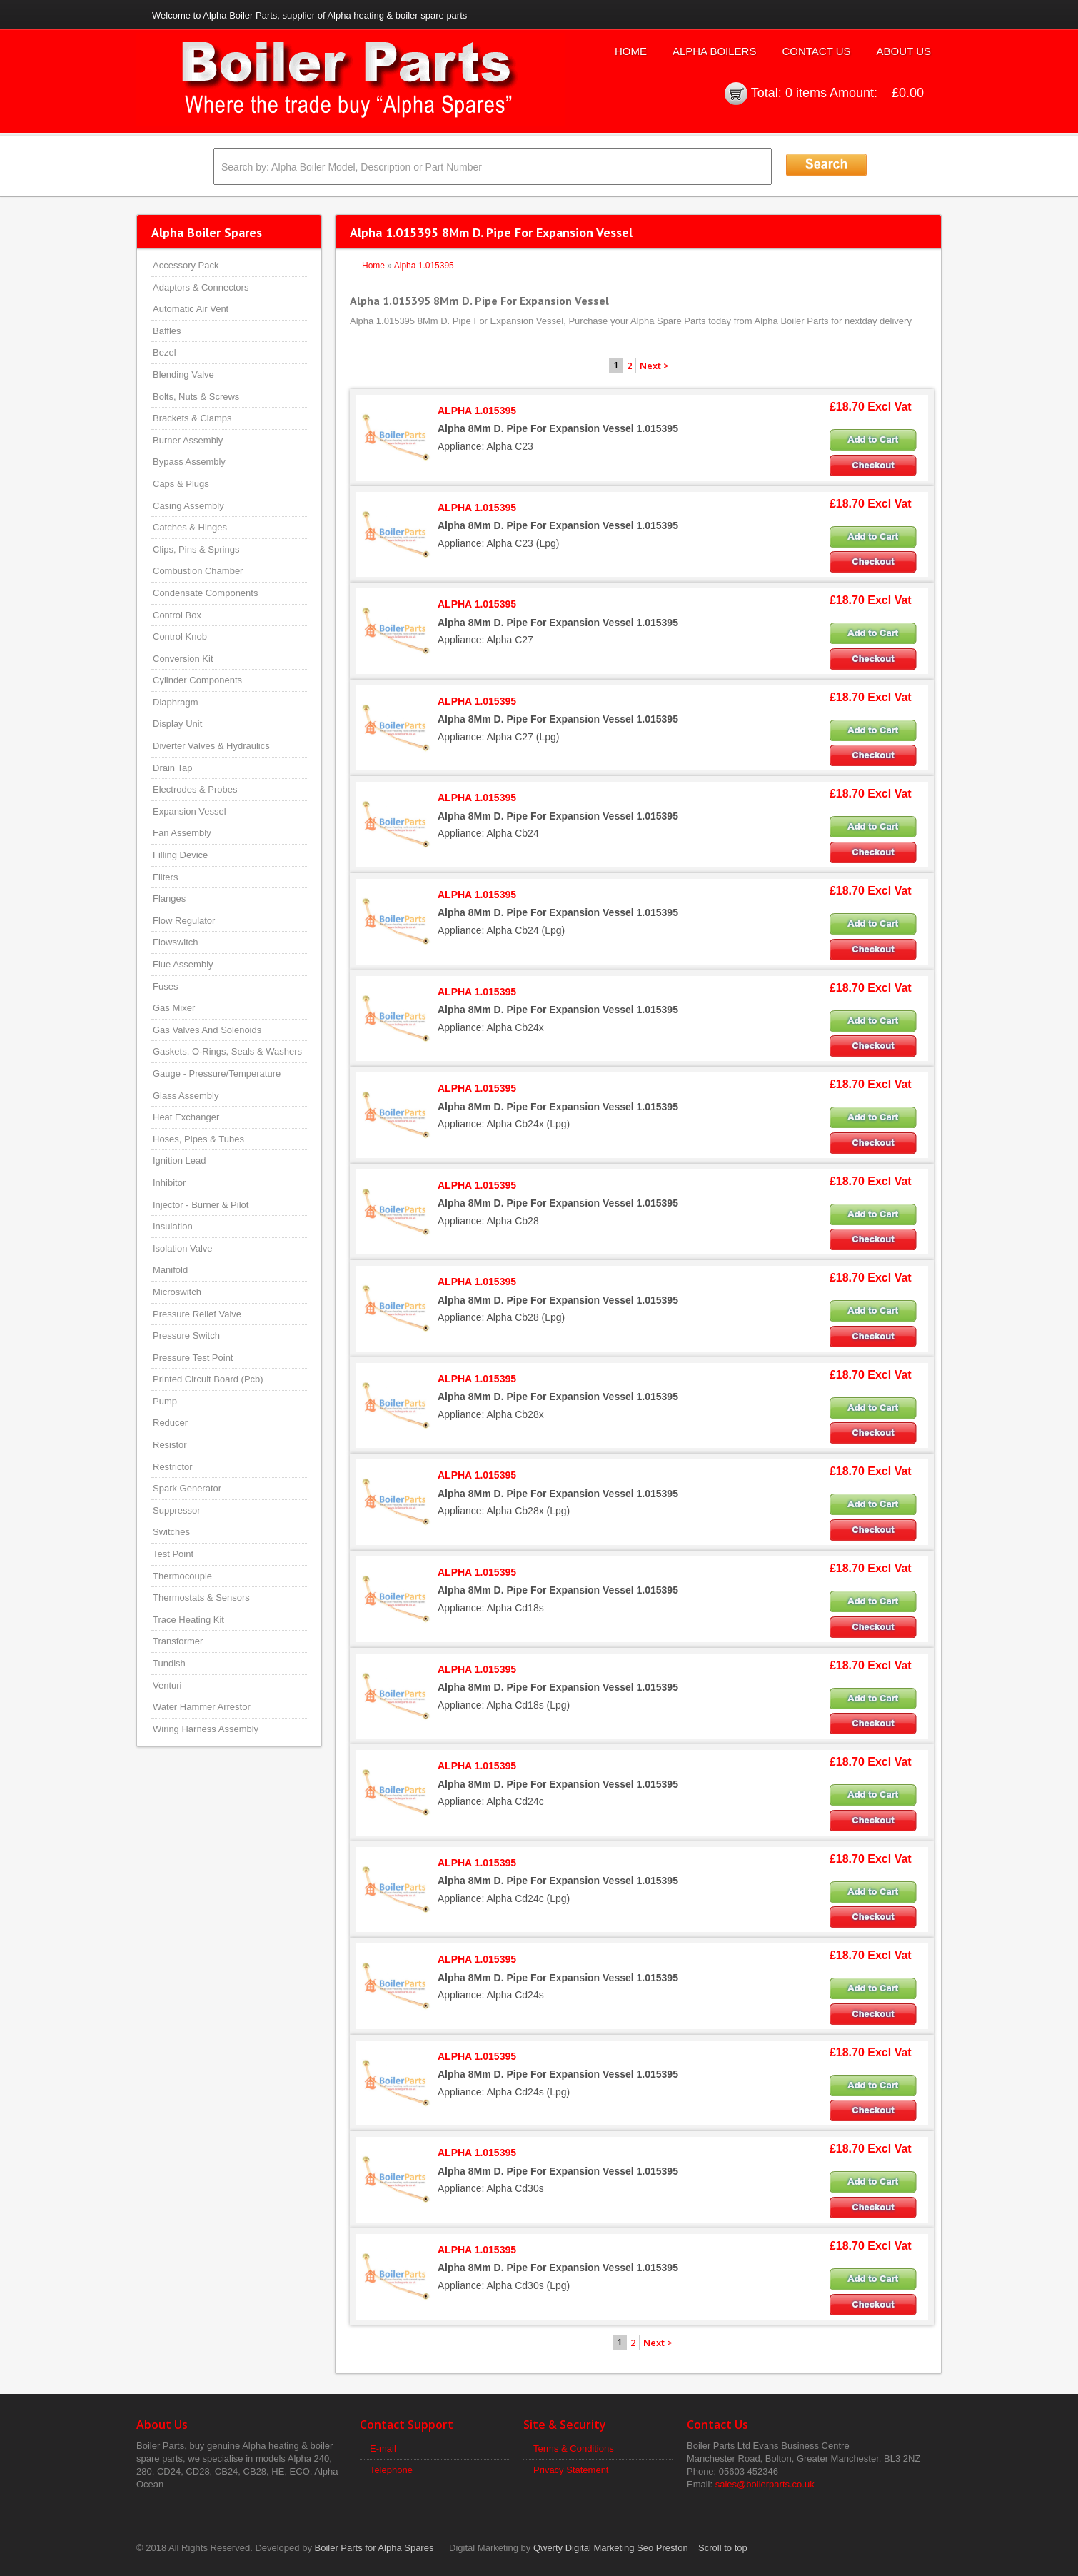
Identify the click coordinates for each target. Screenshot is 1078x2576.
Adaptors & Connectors (200, 287)
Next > (654, 365)
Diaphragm (175, 702)
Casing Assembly (188, 505)
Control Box (177, 615)
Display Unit (177, 723)
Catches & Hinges (190, 527)
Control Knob (180, 636)
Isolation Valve (183, 1248)
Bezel (164, 352)
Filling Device (180, 855)
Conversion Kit (183, 658)
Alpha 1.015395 (424, 266)
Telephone (391, 2470)
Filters (165, 877)
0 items (806, 93)
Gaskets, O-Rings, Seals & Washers (227, 1051)
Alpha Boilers (715, 51)
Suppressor (176, 1510)
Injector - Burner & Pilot (200, 1204)
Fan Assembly (182, 832)
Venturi (167, 1685)
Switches (171, 1531)
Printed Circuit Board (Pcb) (208, 1379)
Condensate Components (205, 593)
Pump (165, 1401)
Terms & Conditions (573, 2448)
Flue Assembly (183, 964)
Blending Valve (183, 374)
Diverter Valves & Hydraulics (211, 745)
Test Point (173, 1554)
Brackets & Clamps (192, 418)
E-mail (383, 2448)
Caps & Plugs (181, 483)
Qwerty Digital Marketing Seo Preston (610, 2547)
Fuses (165, 986)
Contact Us (816, 51)
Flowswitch (175, 942)
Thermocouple (182, 1576)
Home (631, 51)
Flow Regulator (184, 920)
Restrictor (173, 1466)
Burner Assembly (188, 440)
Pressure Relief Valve (197, 1314)
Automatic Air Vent (190, 308)
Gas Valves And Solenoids (207, 1030)
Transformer (178, 1641)
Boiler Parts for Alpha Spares (374, 2547)
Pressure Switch (186, 1335)
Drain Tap (172, 768)
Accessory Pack (185, 265)
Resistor (170, 1444)
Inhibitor (169, 1182)
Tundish (169, 1663)
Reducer (170, 1422)
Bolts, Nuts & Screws (196, 396)
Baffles (167, 331)
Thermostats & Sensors (201, 1597)
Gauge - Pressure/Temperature (217, 1073)
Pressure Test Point (193, 1357)
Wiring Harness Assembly (205, 1729)
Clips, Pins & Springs (196, 549)
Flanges (169, 898)
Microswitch (177, 1292)
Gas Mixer (174, 1007)
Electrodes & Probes (195, 789)
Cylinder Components (197, 680)
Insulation (173, 1226)
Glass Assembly (185, 1095)
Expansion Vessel (189, 811)
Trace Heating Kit (188, 1619)
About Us (904, 51)
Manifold (170, 1269)
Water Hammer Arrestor (202, 1706)
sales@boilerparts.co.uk (765, 2484)
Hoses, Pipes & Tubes (198, 1139)
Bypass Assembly (189, 461)
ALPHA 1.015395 (477, 410)
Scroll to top (722, 2547)
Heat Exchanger (186, 1117)
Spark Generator (187, 1488)
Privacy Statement (571, 2470)
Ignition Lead (179, 1160)
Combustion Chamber (198, 570)
